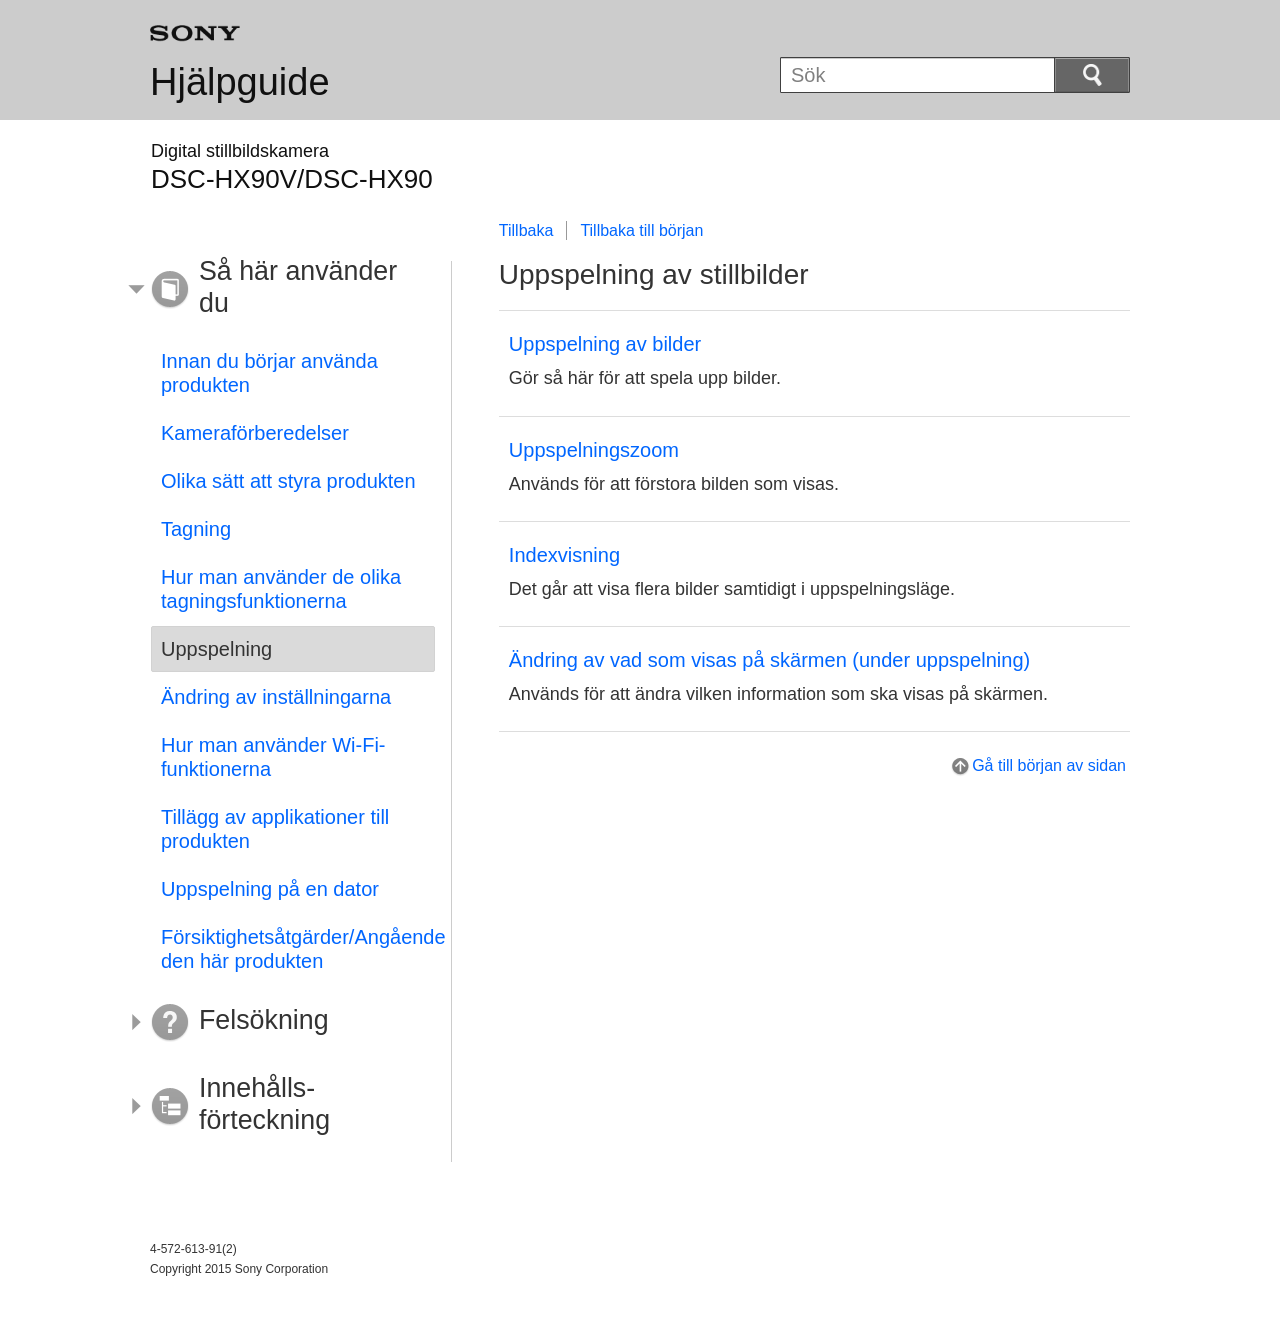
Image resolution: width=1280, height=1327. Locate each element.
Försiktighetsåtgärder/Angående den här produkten (298, 949)
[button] (278, 290)
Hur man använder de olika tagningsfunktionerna (281, 589)
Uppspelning (216, 649)
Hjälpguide (240, 82)
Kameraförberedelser (255, 433)
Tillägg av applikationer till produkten (275, 829)
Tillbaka (526, 230)
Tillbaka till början (641, 230)
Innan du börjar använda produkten (269, 373)
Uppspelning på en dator (270, 889)
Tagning (196, 529)
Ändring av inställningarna (276, 697)
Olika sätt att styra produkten (288, 481)
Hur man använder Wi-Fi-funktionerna (273, 757)
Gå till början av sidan (1049, 765)
